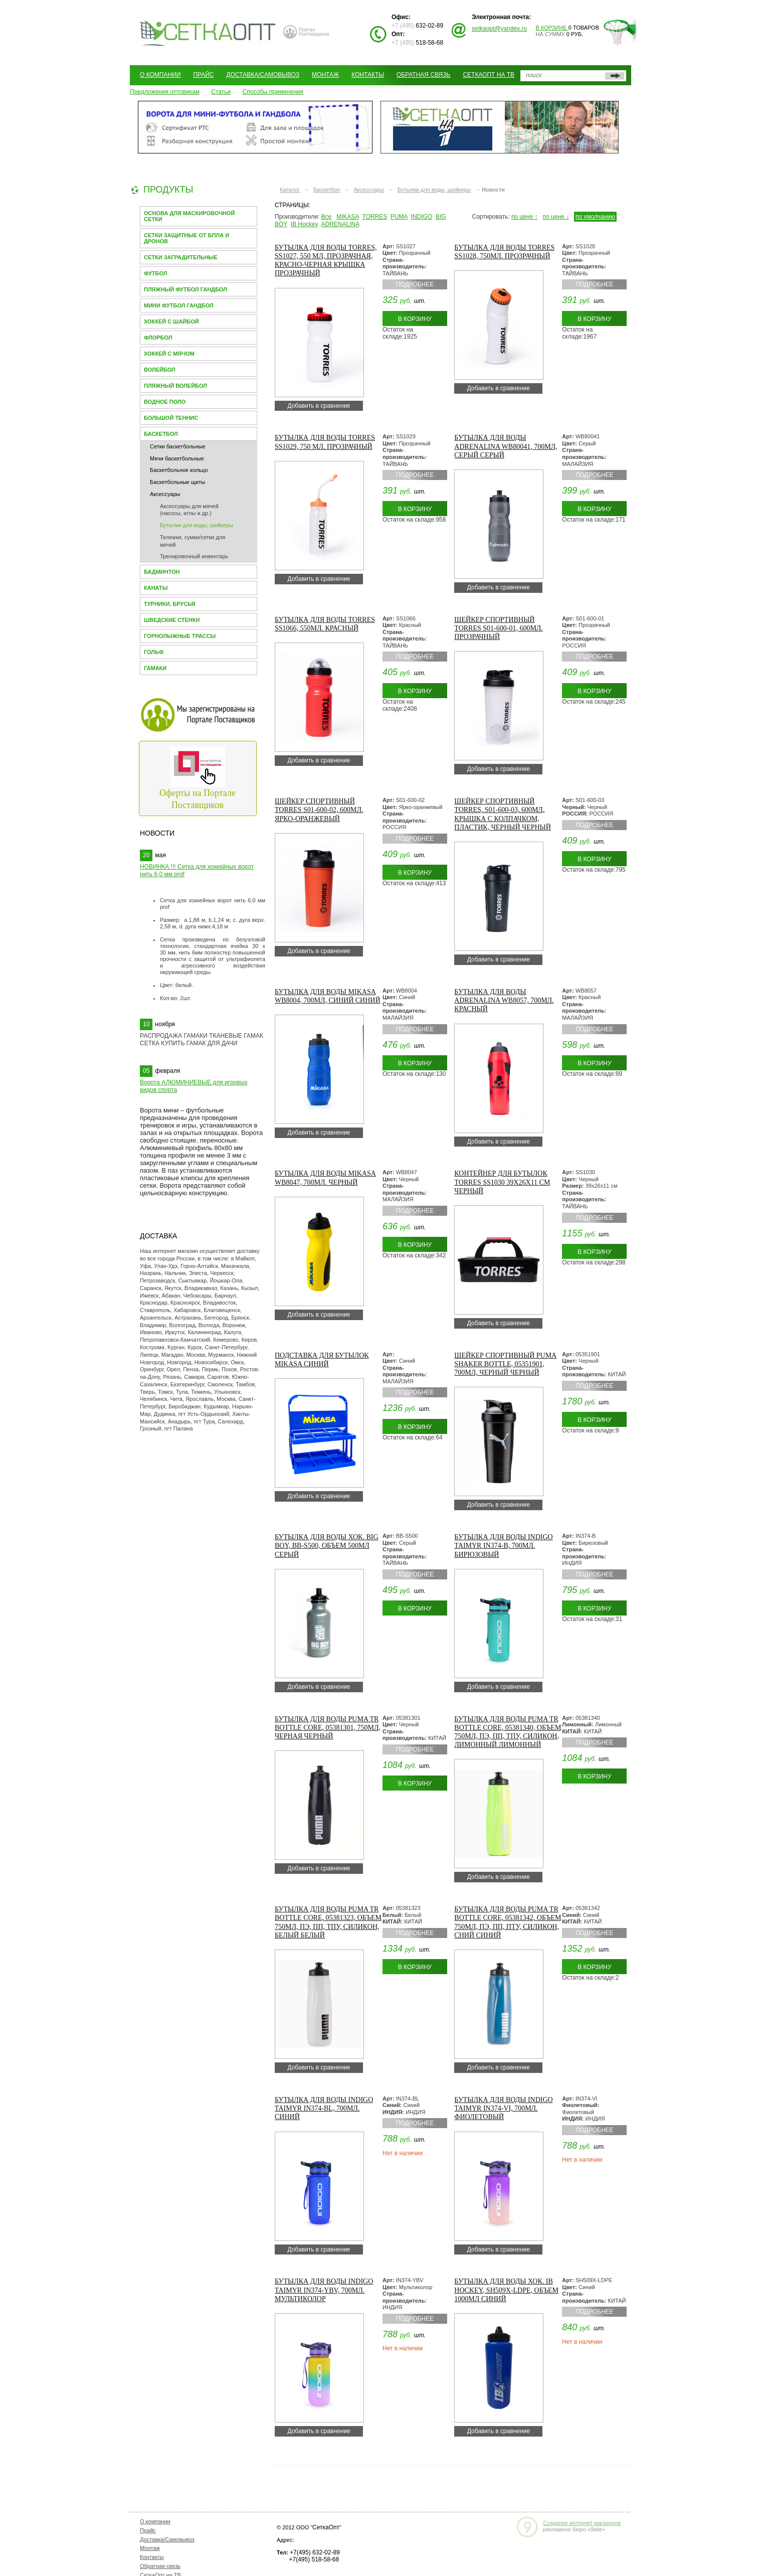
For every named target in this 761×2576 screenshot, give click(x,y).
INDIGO (422, 216)
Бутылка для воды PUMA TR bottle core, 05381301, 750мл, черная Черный (327, 1727)
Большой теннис (171, 418)
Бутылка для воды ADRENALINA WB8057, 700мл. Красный (503, 1000)
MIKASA (347, 216)
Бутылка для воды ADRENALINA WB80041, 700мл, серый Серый (505, 446)
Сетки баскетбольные (178, 446)
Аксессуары (165, 494)
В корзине (552, 28)
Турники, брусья (170, 604)
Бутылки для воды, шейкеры (196, 525)
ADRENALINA (340, 224)
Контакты (367, 74)
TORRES (374, 216)
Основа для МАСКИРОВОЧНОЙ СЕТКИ (189, 216)
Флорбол (158, 338)
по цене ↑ (524, 216)
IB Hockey (304, 224)
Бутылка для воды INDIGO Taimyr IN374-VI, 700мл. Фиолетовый (503, 2108)
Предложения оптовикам (165, 91)
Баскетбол (161, 434)
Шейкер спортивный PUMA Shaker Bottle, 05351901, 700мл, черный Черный (505, 1364)
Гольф (153, 652)
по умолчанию (595, 216)
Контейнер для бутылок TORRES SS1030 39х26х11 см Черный (502, 1182)
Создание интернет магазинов (582, 2523)
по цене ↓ (555, 216)
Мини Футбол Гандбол (179, 305)
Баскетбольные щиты (177, 482)
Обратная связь (424, 74)
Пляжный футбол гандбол (185, 289)
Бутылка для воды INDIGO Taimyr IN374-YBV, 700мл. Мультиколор (324, 2290)
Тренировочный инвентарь (194, 556)
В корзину (415, 319)
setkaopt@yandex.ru (499, 28)
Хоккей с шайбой (171, 321)
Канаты (156, 588)
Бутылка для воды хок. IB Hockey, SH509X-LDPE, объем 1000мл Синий (506, 2290)
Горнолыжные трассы (180, 636)
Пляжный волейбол (175, 386)
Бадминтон (162, 572)
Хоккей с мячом (169, 354)
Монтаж (325, 74)
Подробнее (415, 284)
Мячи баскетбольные (177, 458)
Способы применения (273, 91)
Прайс (203, 74)
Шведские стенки (172, 620)
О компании (160, 74)
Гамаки (155, 668)
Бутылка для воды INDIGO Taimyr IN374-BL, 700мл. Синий (324, 2108)
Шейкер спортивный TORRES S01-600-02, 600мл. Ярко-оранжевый (319, 809)
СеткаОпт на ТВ (488, 74)
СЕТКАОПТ (207, 32)
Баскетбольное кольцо (179, 470)
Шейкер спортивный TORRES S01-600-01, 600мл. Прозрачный (498, 628)
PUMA (399, 216)
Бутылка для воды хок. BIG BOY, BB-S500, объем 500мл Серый (326, 1545)
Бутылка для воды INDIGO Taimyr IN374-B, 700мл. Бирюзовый (503, 1545)
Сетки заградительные (181, 257)
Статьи (221, 91)
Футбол (155, 273)
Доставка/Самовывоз (263, 74)
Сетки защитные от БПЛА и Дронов (186, 238)
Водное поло (164, 402)
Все (326, 216)
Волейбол (159, 370)
